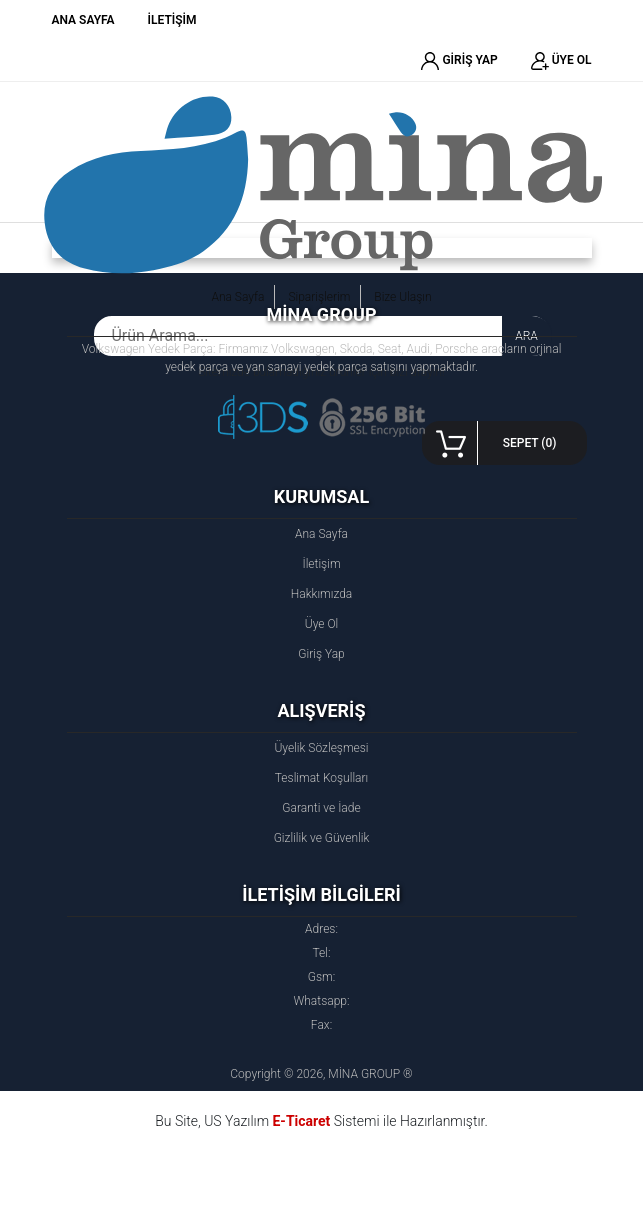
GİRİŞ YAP (459, 61)
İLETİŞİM (172, 20)
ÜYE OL (561, 61)
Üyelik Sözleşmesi (321, 748)
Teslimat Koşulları (321, 778)
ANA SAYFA (83, 20)
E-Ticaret (301, 1121)
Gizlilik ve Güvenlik (322, 838)
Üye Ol (321, 624)
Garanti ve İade (321, 808)
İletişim (321, 564)
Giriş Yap (321, 654)
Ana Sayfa (321, 534)
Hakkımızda (322, 594)
